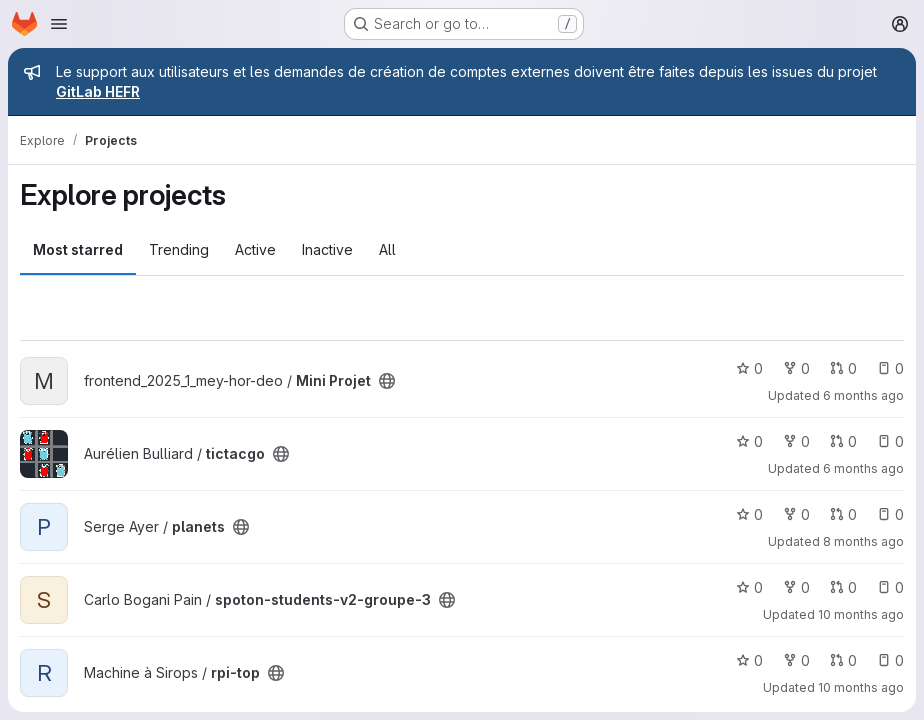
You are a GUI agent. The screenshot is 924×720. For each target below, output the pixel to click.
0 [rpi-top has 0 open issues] (890, 660)
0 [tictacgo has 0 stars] (749, 441)
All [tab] (387, 249)
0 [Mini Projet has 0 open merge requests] (843, 368)
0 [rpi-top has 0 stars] (749, 660)
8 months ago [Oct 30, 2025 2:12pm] (863, 541)
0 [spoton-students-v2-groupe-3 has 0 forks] (796, 587)
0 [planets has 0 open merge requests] (843, 514)
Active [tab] (255, 249)
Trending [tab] (179, 249)
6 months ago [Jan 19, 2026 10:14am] (863, 395)
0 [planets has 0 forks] (796, 514)
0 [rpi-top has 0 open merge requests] (843, 660)
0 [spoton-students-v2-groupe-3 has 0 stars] (749, 587)
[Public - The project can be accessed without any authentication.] (387, 381)
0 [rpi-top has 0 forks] (796, 660)
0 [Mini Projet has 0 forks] (796, 368)
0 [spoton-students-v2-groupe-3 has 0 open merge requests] (843, 587)
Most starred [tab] (78, 249)
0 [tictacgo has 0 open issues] (890, 441)
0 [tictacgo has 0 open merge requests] (843, 441)
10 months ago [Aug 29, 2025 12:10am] (861, 614)
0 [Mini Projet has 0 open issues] (890, 368)
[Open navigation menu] (59, 24)
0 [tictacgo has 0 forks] (796, 441)
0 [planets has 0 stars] (749, 514)
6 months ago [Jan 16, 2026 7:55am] (863, 468)
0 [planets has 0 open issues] (890, 514)
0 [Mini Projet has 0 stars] (749, 368)
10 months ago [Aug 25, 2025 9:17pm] (861, 687)
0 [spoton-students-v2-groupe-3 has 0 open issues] (890, 587)
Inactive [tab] (327, 249)
